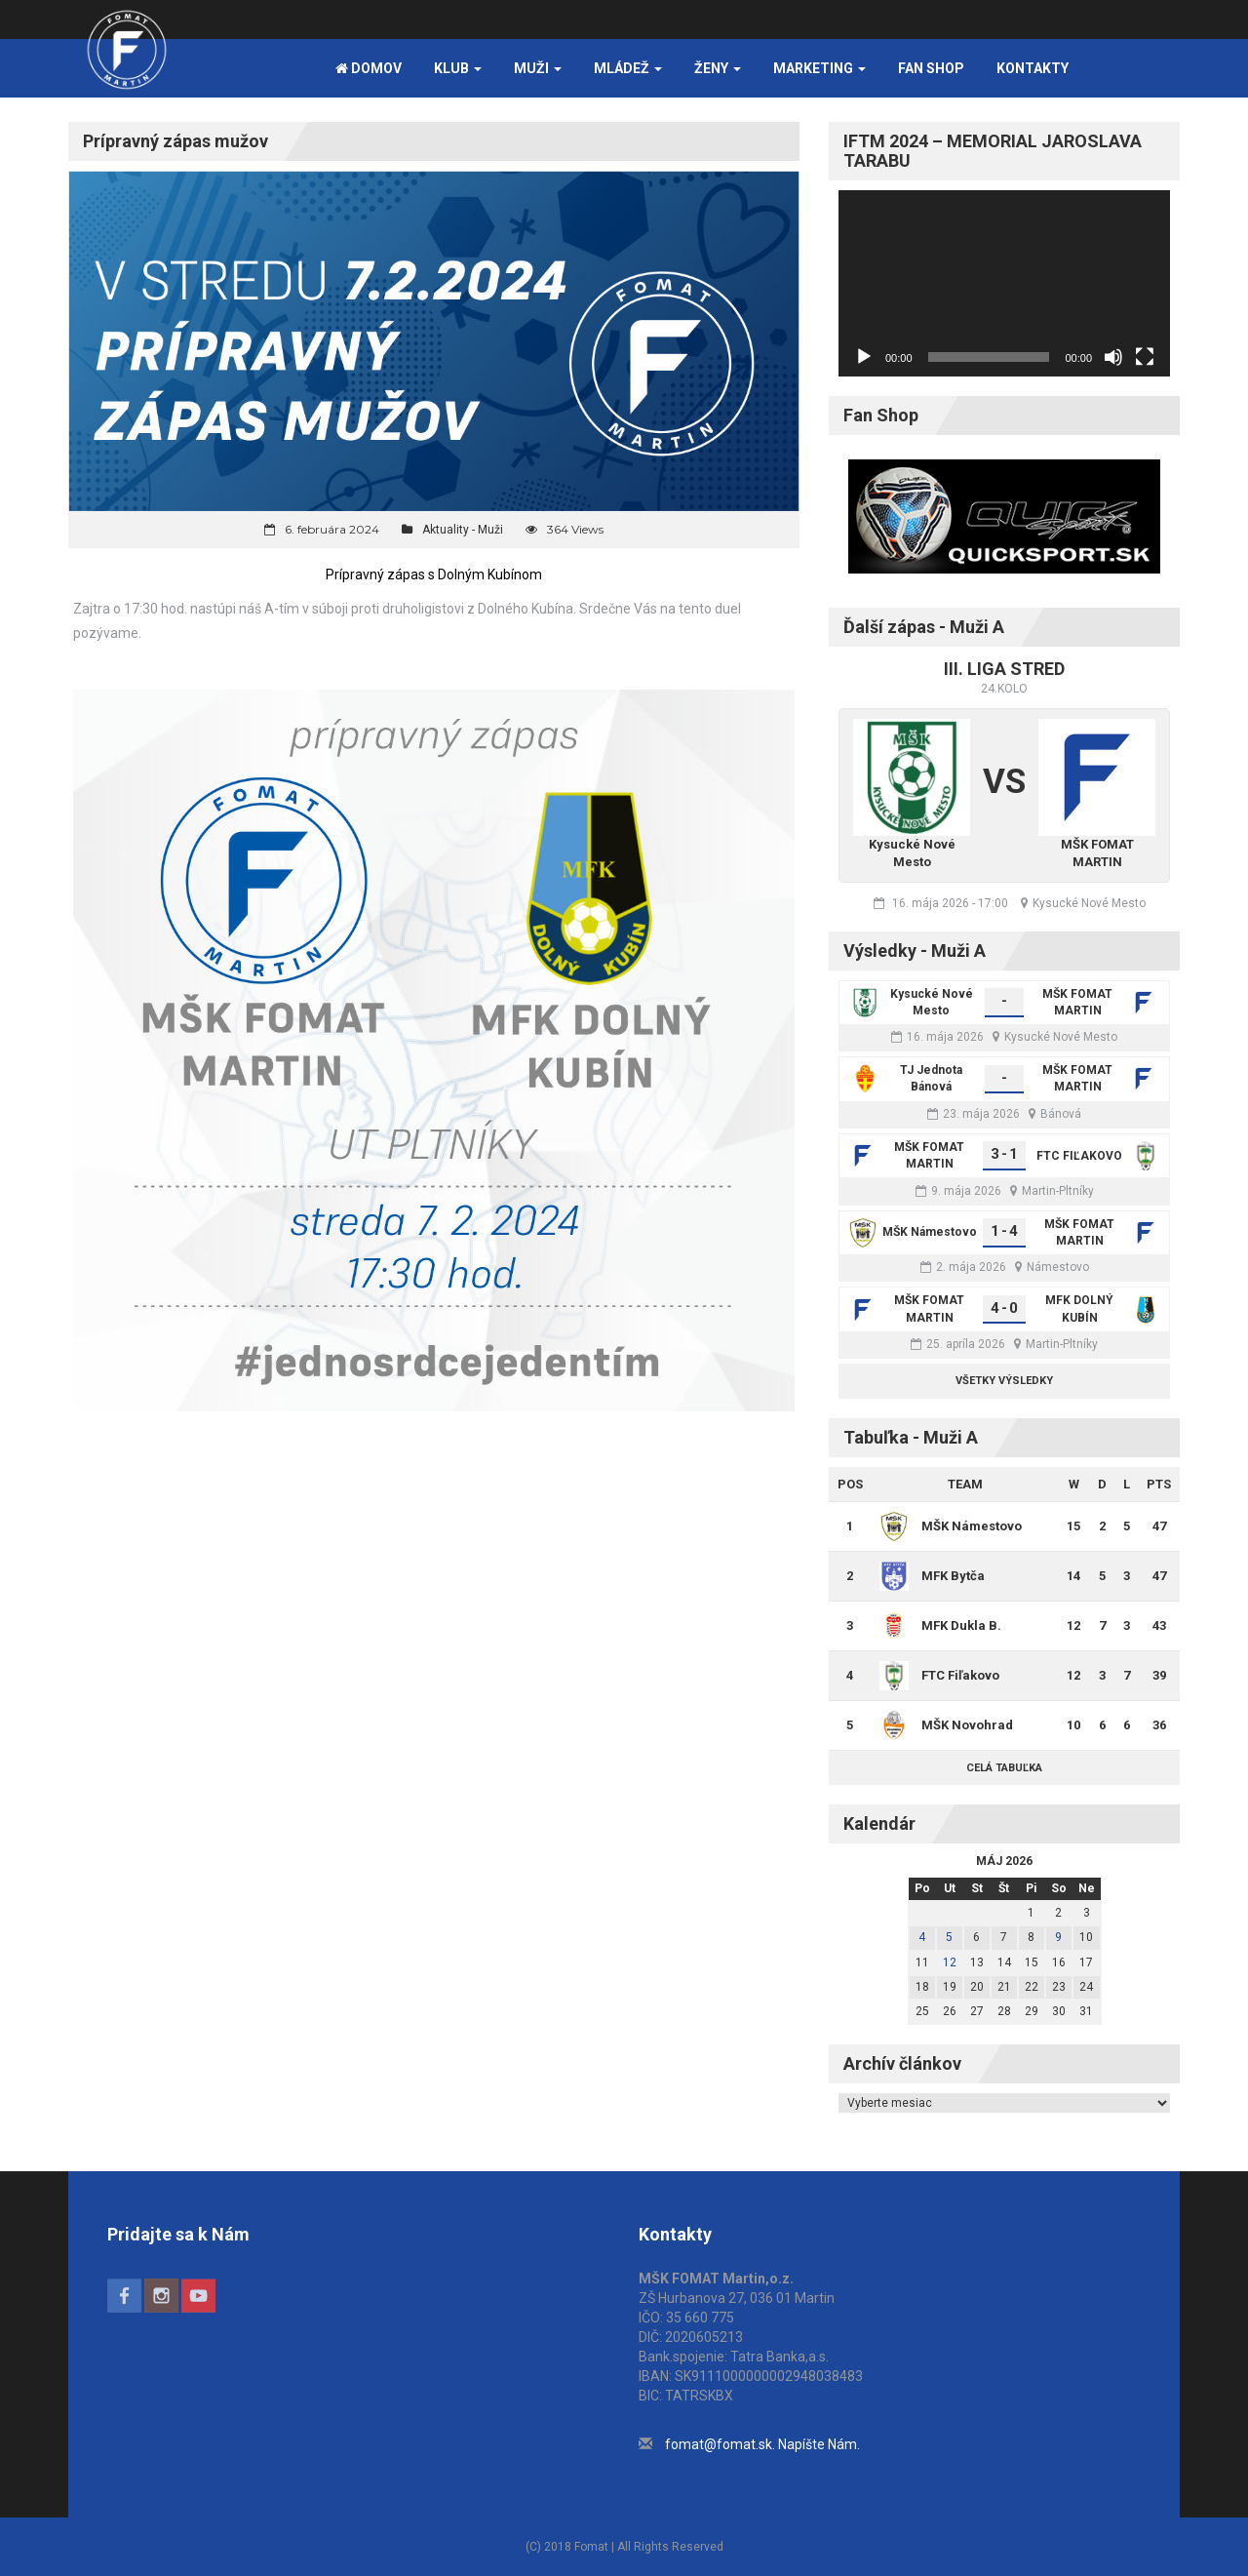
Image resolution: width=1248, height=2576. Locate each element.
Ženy (717, 68)
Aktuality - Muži (462, 529)
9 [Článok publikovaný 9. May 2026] (1058, 1937)
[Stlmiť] (1113, 357)
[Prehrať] (864, 357)
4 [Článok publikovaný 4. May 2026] (921, 1937)
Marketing (819, 68)
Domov (368, 68)
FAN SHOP (931, 68)
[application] (1004, 283)
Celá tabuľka (1004, 1768)
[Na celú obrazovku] (1144, 357)
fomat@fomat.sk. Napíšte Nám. (762, 2444)
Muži (538, 68)
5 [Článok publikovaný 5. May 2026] (949, 1937)
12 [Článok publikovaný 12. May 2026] (949, 1962)
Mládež (628, 68)
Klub (458, 68)
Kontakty (1032, 68)
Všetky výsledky (1004, 1380)
